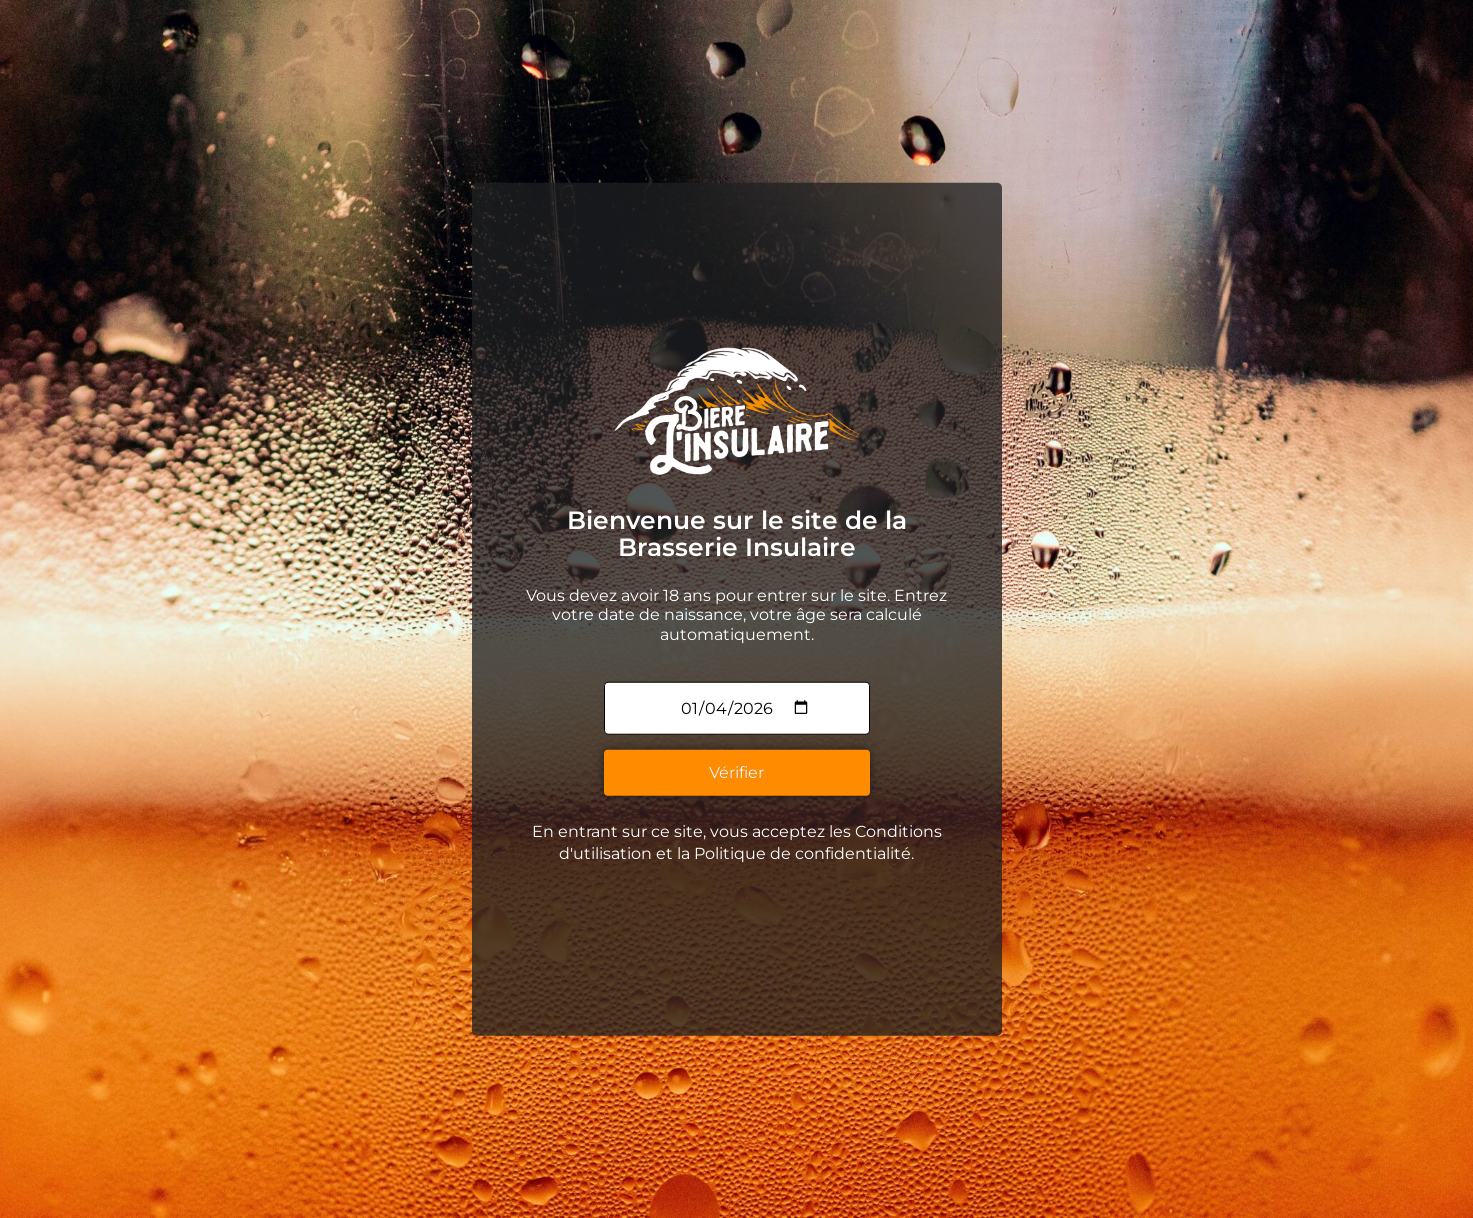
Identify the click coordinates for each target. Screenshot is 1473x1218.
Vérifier (736, 769)
